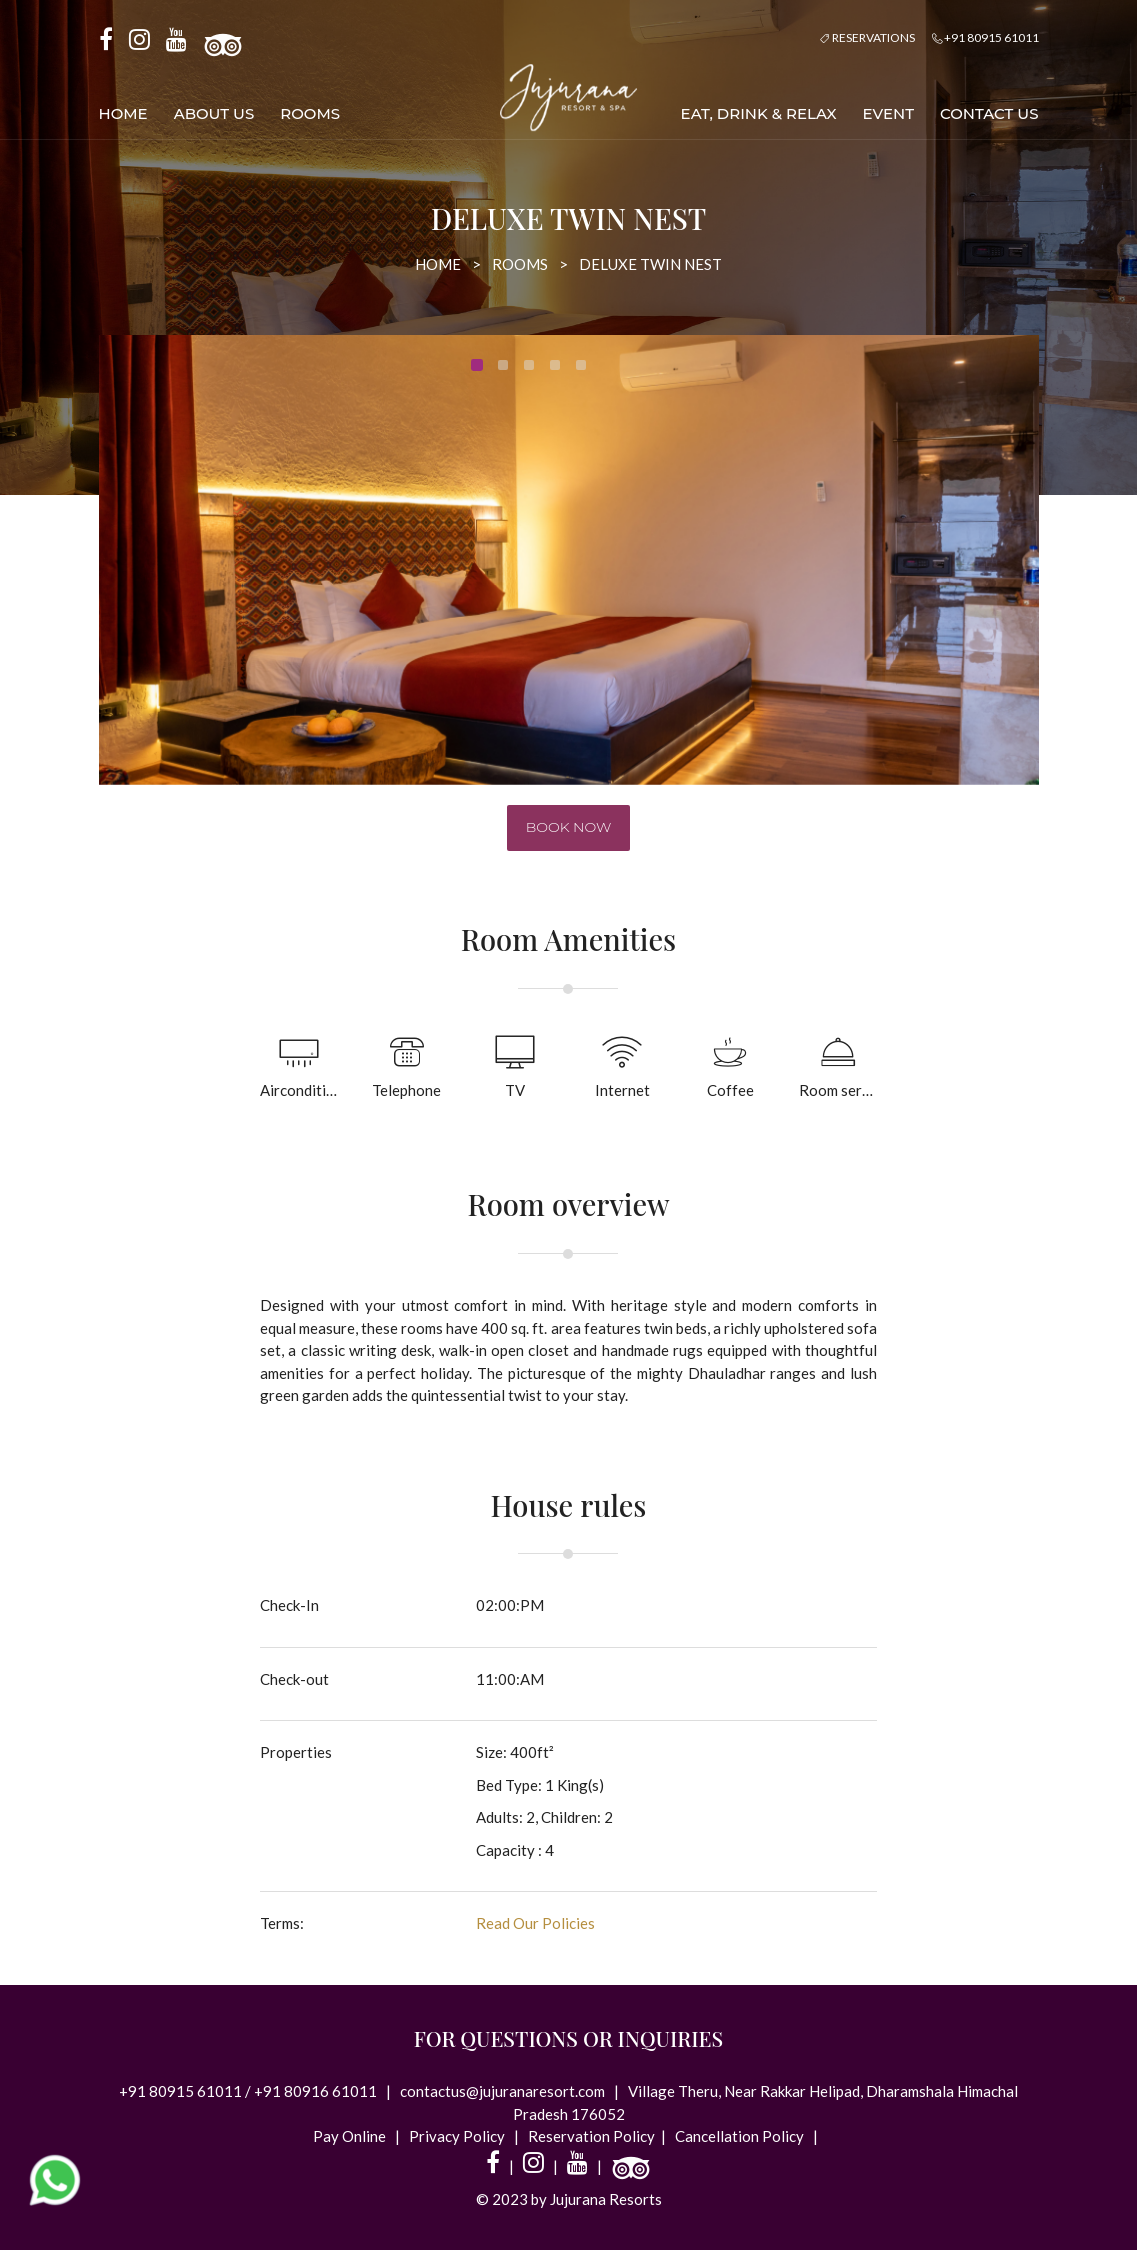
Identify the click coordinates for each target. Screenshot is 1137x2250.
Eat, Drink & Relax (759, 113)
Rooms (310, 113)
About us (214, 113)
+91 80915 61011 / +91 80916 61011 (249, 2091)
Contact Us (989, 113)
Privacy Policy (458, 2136)
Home (123, 113)
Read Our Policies (535, 1923)
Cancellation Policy (739, 2136)
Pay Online (351, 2136)
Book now (569, 827)
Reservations (867, 37)
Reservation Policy (591, 2136)
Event (888, 113)
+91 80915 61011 (985, 37)
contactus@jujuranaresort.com (504, 2091)
